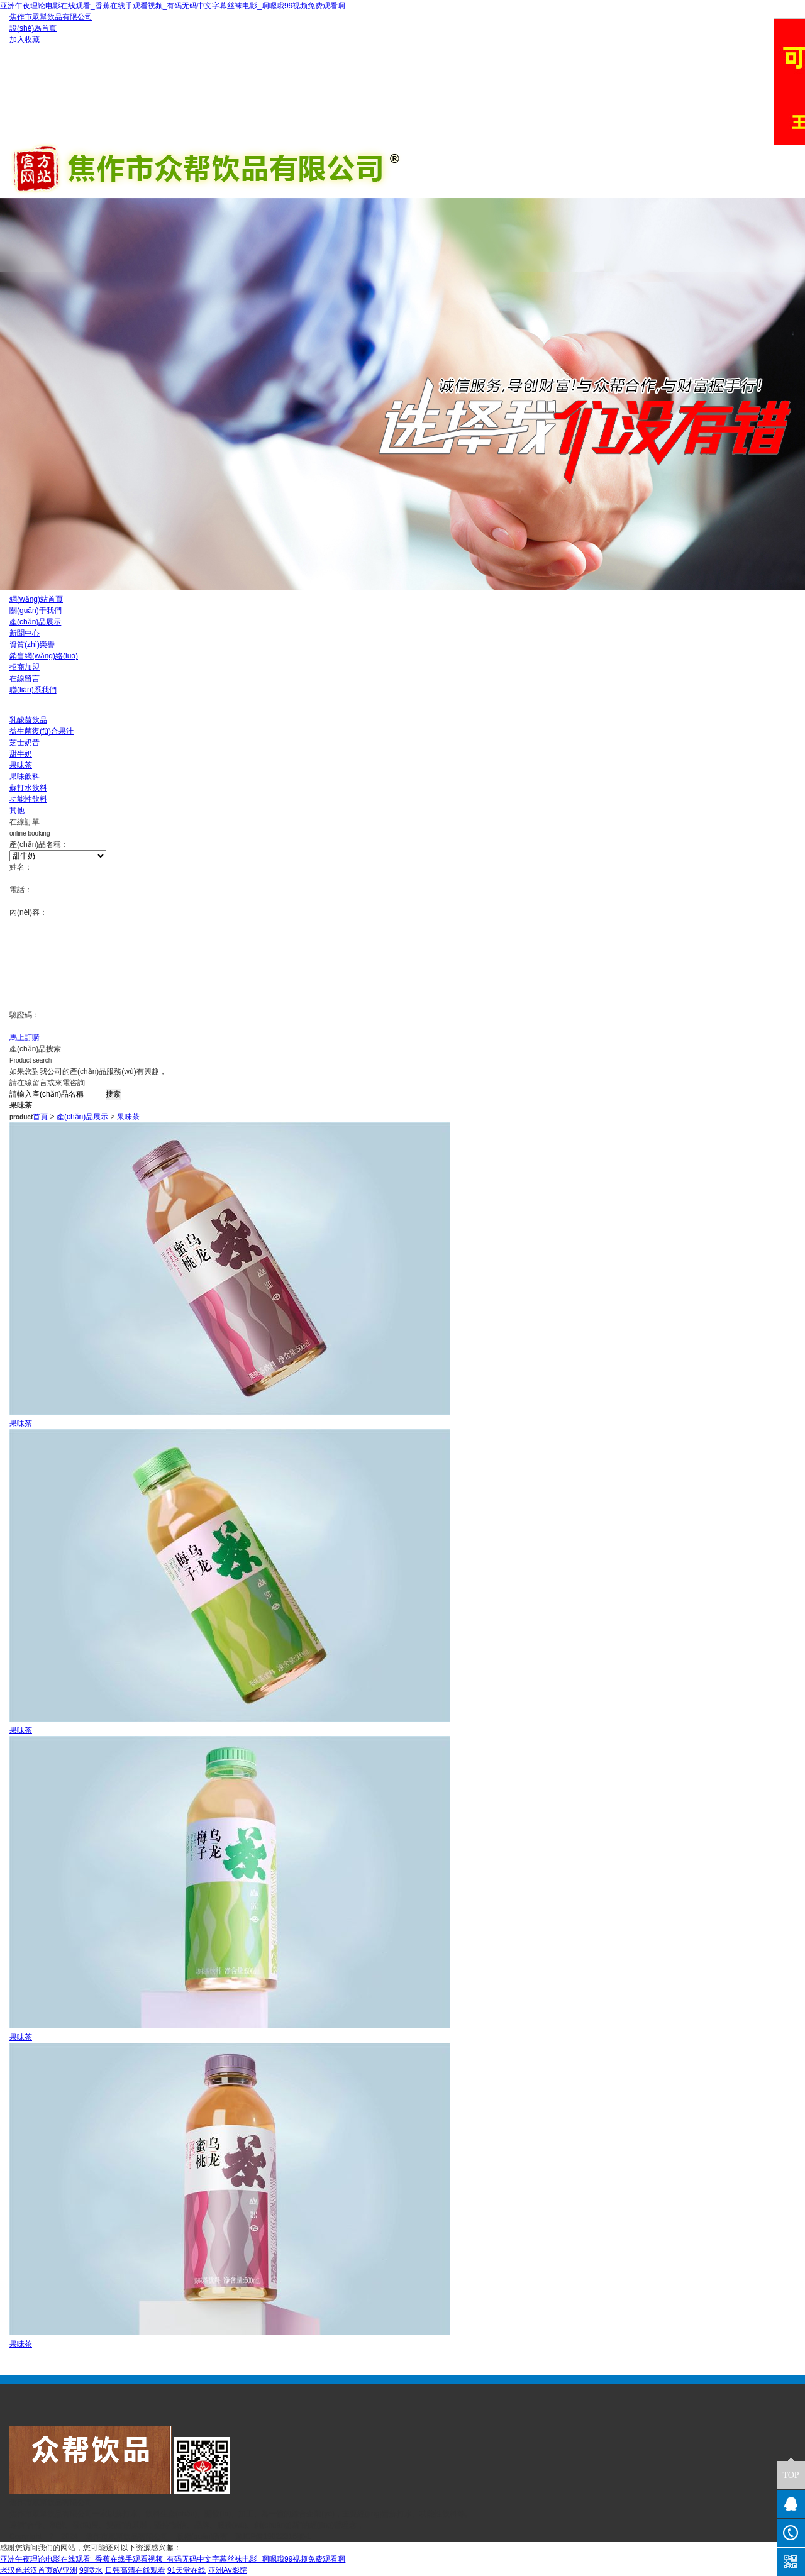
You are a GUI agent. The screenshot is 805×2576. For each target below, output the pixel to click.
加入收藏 (24, 39)
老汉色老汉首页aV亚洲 (38, 2570)
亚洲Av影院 (227, 2570)
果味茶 (128, 1116)
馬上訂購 (24, 1037)
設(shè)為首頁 (33, 28)
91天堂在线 (186, 2570)
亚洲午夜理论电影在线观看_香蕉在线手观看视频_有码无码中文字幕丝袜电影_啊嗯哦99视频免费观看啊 (172, 5)
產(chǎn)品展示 (82, 1116)
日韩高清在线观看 (135, 2570)
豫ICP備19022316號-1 (273, 2536)
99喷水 (91, 2570)
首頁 (40, 1116)
